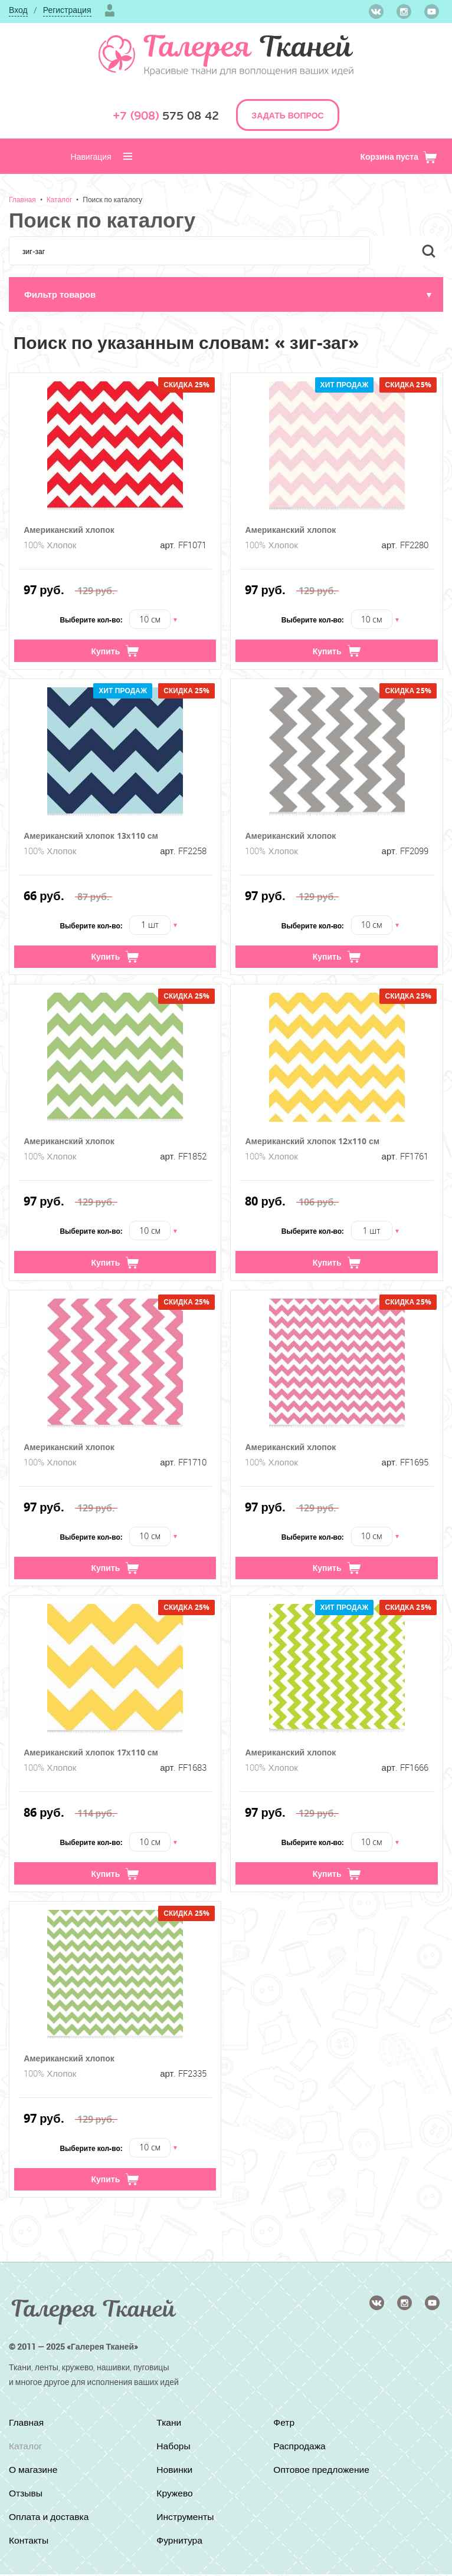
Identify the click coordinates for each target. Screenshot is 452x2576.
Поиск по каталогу (112, 199)
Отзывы (26, 2495)
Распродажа (300, 2448)
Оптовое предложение (322, 2471)
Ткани (169, 2424)
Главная (22, 199)
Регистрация (67, 9)
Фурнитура (180, 2542)
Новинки (175, 2471)
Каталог (60, 199)
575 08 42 (166, 115)
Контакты (29, 2542)
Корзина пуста (398, 156)
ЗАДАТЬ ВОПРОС (287, 115)
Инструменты (185, 2518)
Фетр (284, 2424)
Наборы (173, 2448)
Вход (18, 9)
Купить (115, 652)
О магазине (34, 2471)
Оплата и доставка (50, 2518)
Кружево (175, 2495)
